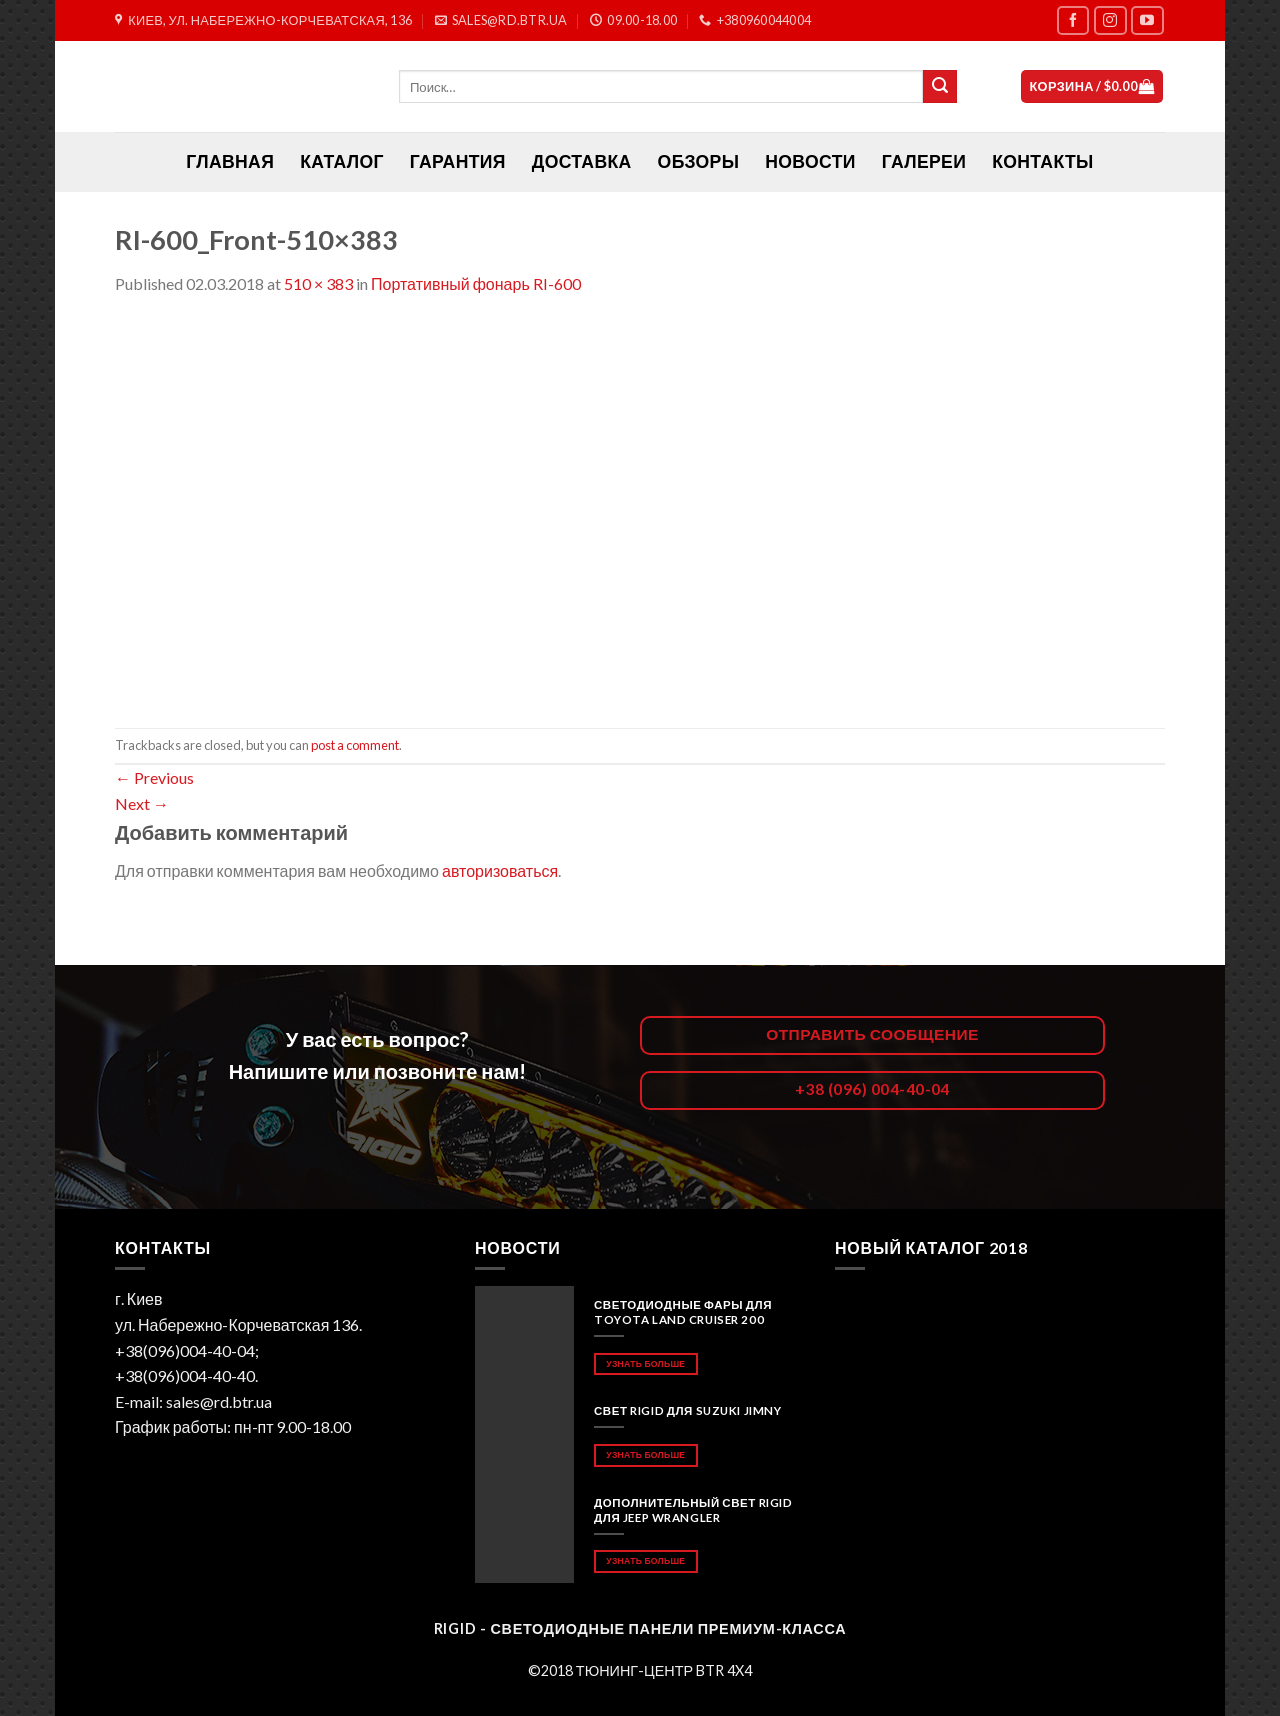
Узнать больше (645, 1363)
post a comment (355, 745)
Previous (154, 777)
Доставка (582, 161)
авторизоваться (500, 870)
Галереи (924, 161)
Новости (810, 161)
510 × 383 (318, 283)
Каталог (342, 161)
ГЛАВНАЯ (230, 161)
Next (142, 803)
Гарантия (458, 161)
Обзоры (699, 161)
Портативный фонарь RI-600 (476, 283)
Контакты (1042, 161)
